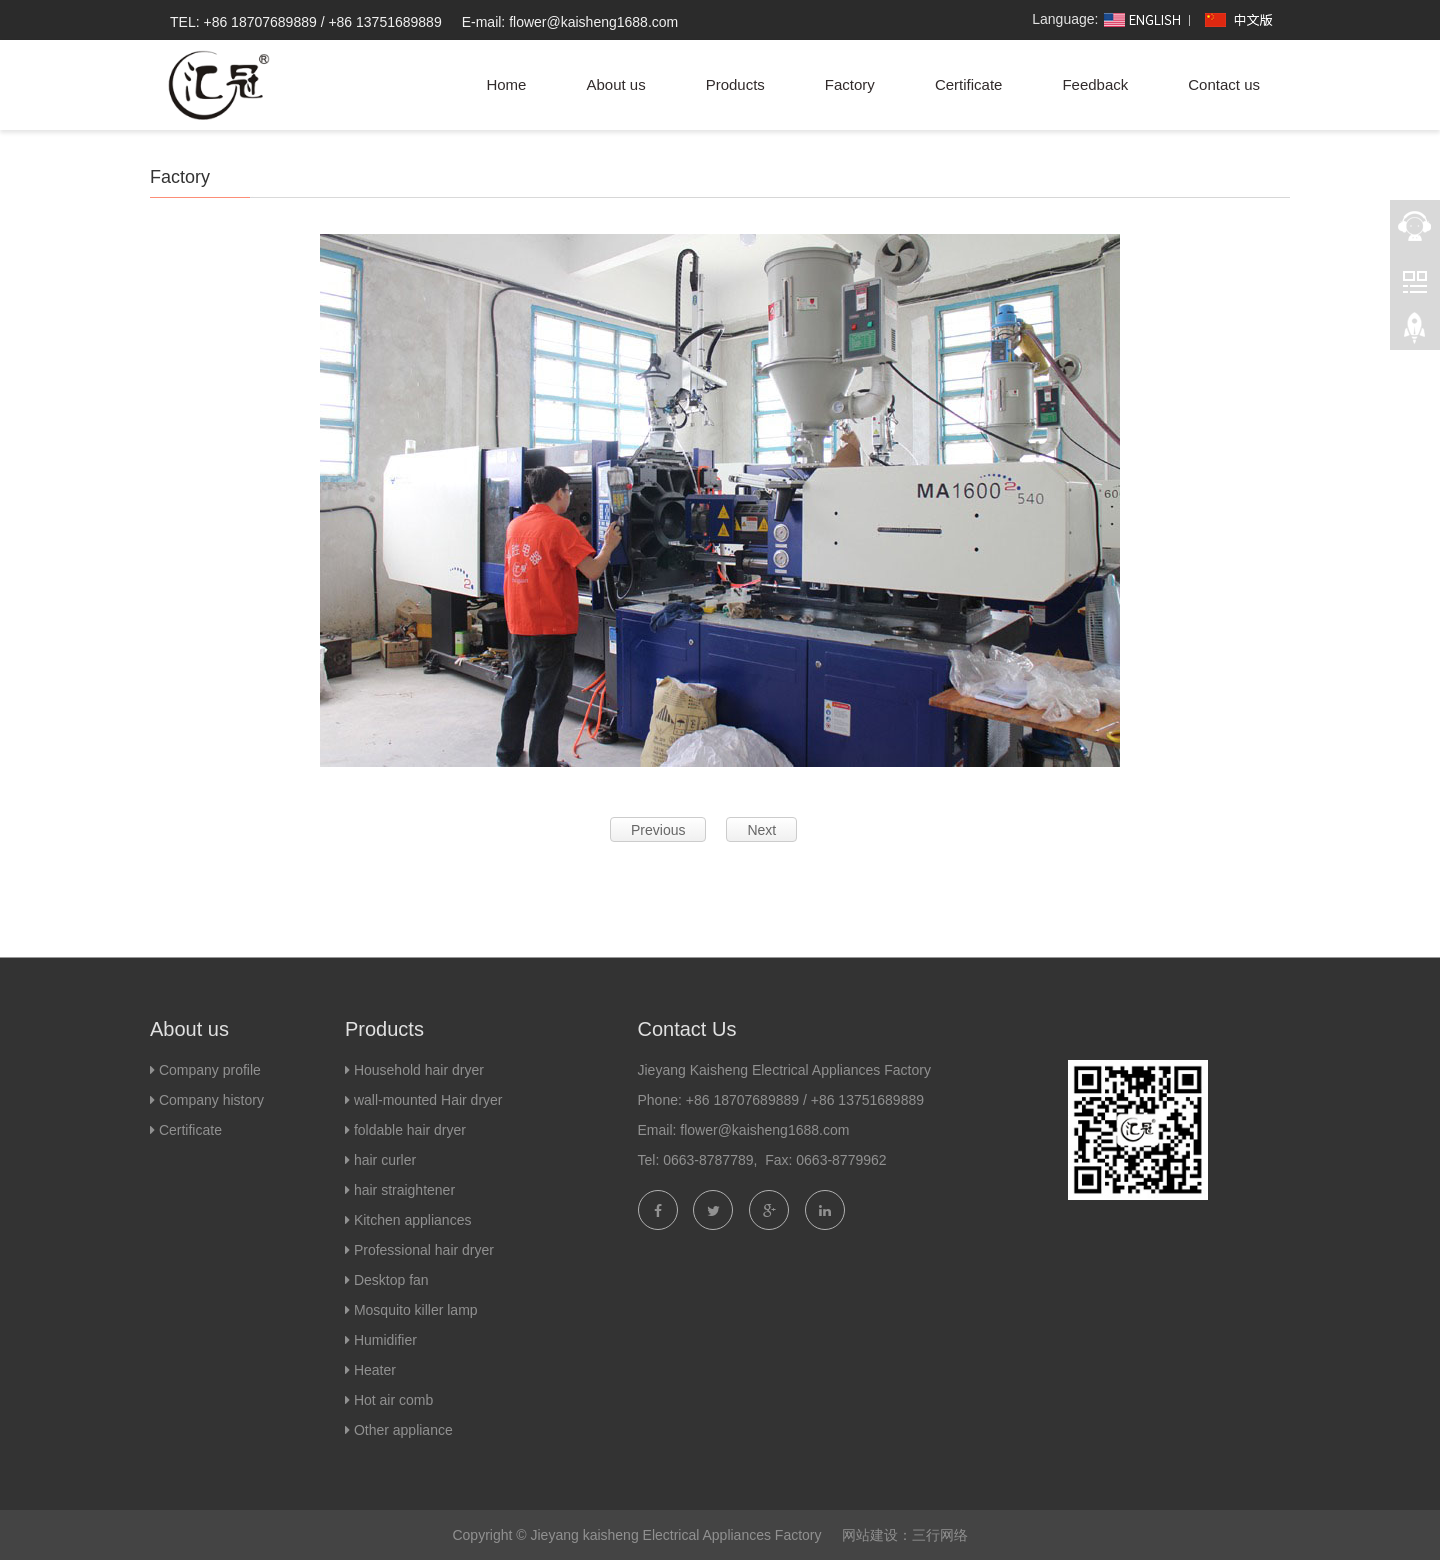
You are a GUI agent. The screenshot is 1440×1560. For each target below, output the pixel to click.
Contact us (1224, 84)
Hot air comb (393, 1400)
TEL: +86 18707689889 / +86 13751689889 (306, 22)
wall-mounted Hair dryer (428, 1100)
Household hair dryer (419, 1070)
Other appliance (403, 1430)
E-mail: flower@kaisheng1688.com (570, 22)
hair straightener (404, 1190)
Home (506, 84)
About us (615, 84)
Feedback (1095, 84)
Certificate (969, 84)
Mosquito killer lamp (416, 1310)
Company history (209, 1100)
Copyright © (489, 1535)
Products (735, 84)
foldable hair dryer (410, 1130)
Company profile (210, 1070)
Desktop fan (391, 1280)
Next (761, 830)
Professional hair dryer (424, 1250)
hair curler (385, 1160)
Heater (375, 1370)
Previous (658, 830)
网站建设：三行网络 (905, 1535)
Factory (850, 84)
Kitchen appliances (413, 1220)
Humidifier (385, 1340)
